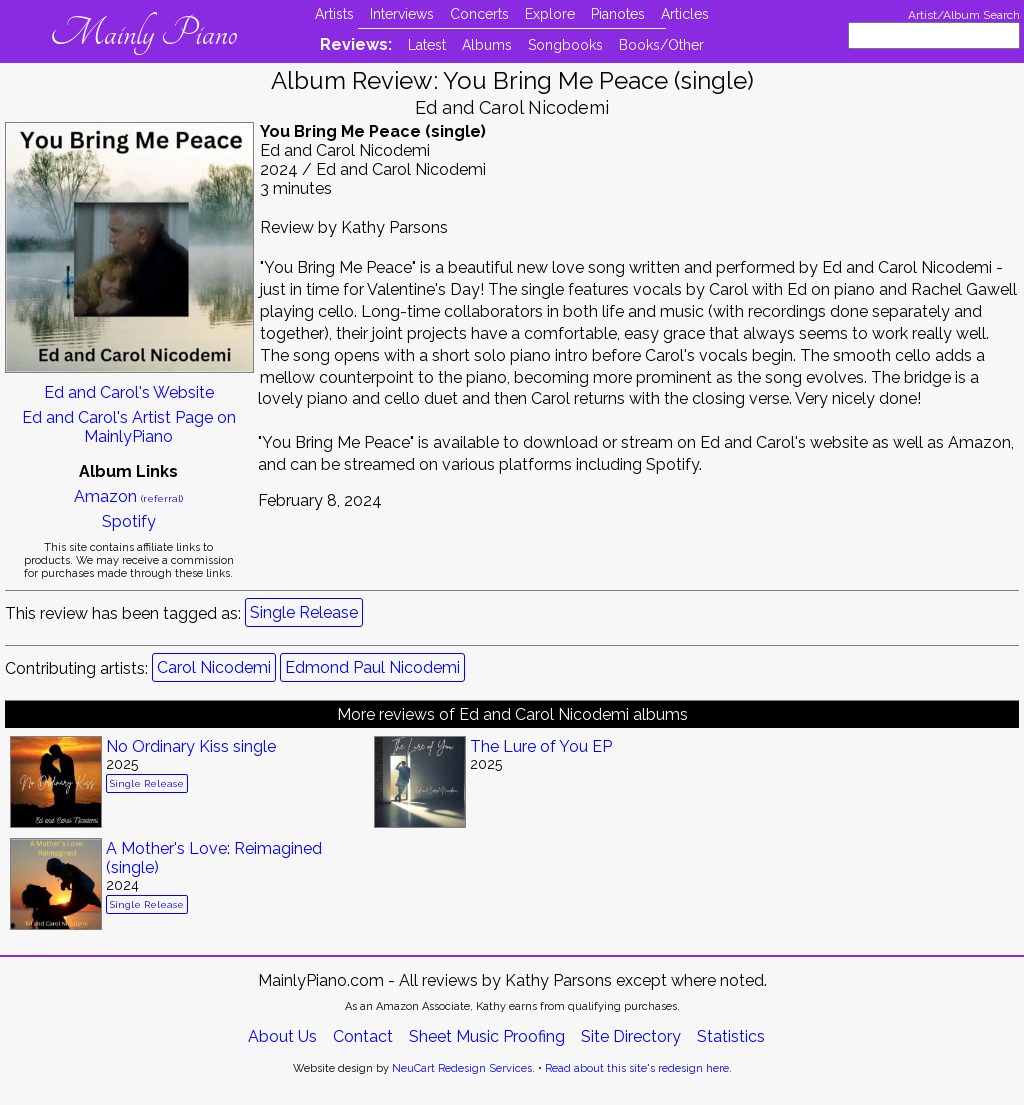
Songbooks (565, 45)
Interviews (402, 14)
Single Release (304, 612)
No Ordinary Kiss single (191, 746)
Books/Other (661, 45)
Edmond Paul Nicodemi (372, 667)
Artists (334, 14)
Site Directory (631, 1036)
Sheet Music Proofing (487, 1036)
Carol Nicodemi (214, 667)
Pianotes (618, 14)
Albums (487, 45)
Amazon (128, 496)
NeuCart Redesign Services (462, 1068)
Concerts (479, 14)
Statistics (731, 1036)
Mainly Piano (143, 33)
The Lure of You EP (541, 746)
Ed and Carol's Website (129, 392)
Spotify (129, 521)
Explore (550, 14)
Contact (363, 1036)
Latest (427, 45)
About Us (282, 1036)
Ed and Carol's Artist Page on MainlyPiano (129, 427)
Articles (685, 14)
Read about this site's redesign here (637, 1068)
